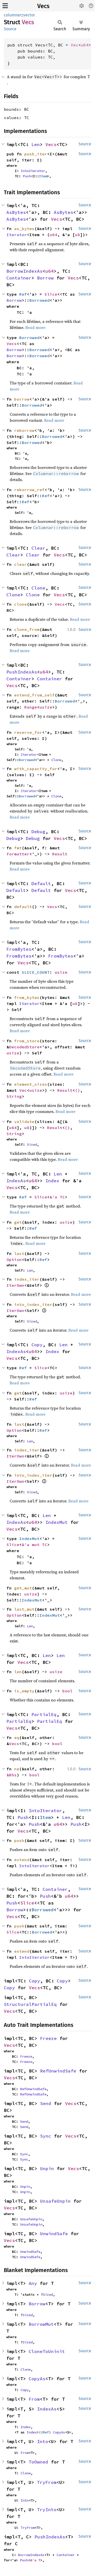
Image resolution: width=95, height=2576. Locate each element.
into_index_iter (33, 1304)
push (19, 1840)
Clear (38, 548)
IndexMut (56, 1522)
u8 (77, 234)
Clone (38, 588)
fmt (18, 847)
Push (27, 176)
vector (29, 15)
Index (52, 1181)
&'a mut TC (34, 1544)
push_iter (35, 153)
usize (46, 707)
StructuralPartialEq (30, 2004)
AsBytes (16, 212)
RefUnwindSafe (58, 2071)
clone (20, 604)
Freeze (48, 2038)
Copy (37, 1345)
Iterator (17, 234)
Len (35, 144)
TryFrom (46, 2482)
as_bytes (24, 228)
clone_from (27, 629)
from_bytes (27, 997)
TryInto (46, 2509)
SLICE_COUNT (36, 972)
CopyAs (37, 2379)
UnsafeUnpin (55, 2201)
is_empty (24, 1690)
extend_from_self (34, 694)
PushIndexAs (21, 672)
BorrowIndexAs (24, 271)
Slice (51, 294)
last (19, 1253)
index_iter (27, 1279)
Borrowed (39, 300)
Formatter (18, 853)
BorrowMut (41, 2324)
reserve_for (28, 732)
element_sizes (30, 1084)
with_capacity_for (35, 768)
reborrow (24, 430)
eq (16, 1737)
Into (42, 2441)
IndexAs (16, 1181)
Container (18, 278)
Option (14, 1259)
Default (41, 883)
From (34, 2399)
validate (24, 1121)
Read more (35, 327)
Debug (38, 831)
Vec (74, 44)
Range (30, 707)
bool (67, 1690)
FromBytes (18, 949)
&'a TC (57, 1196)
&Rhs (12, 1774)
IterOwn (15, 1285)
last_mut (24, 1609)
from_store (27, 1040)
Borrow (45, 278)
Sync (45, 2136)
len (18, 1671)
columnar (12, 15)
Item (43, 176)
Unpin (47, 2168)
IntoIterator (33, 171)
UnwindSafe (54, 2233)
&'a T (35, 2560)
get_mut (23, 1587)
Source (10, 28)
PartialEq (43, 1714)
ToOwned (38, 2462)
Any (33, 2283)
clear (20, 564)
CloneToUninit (47, 2351)
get (18, 1222)
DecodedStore (24, 1046)
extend (21, 1859)
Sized (32, 1144)
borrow (21, 399)
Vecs (43, 6)
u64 (84, 44)
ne (16, 1768)
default (23, 906)
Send (45, 2103)
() (77, 1090)
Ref (23, 294)
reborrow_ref (29, 489)
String (14, 1096)
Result (59, 853)
